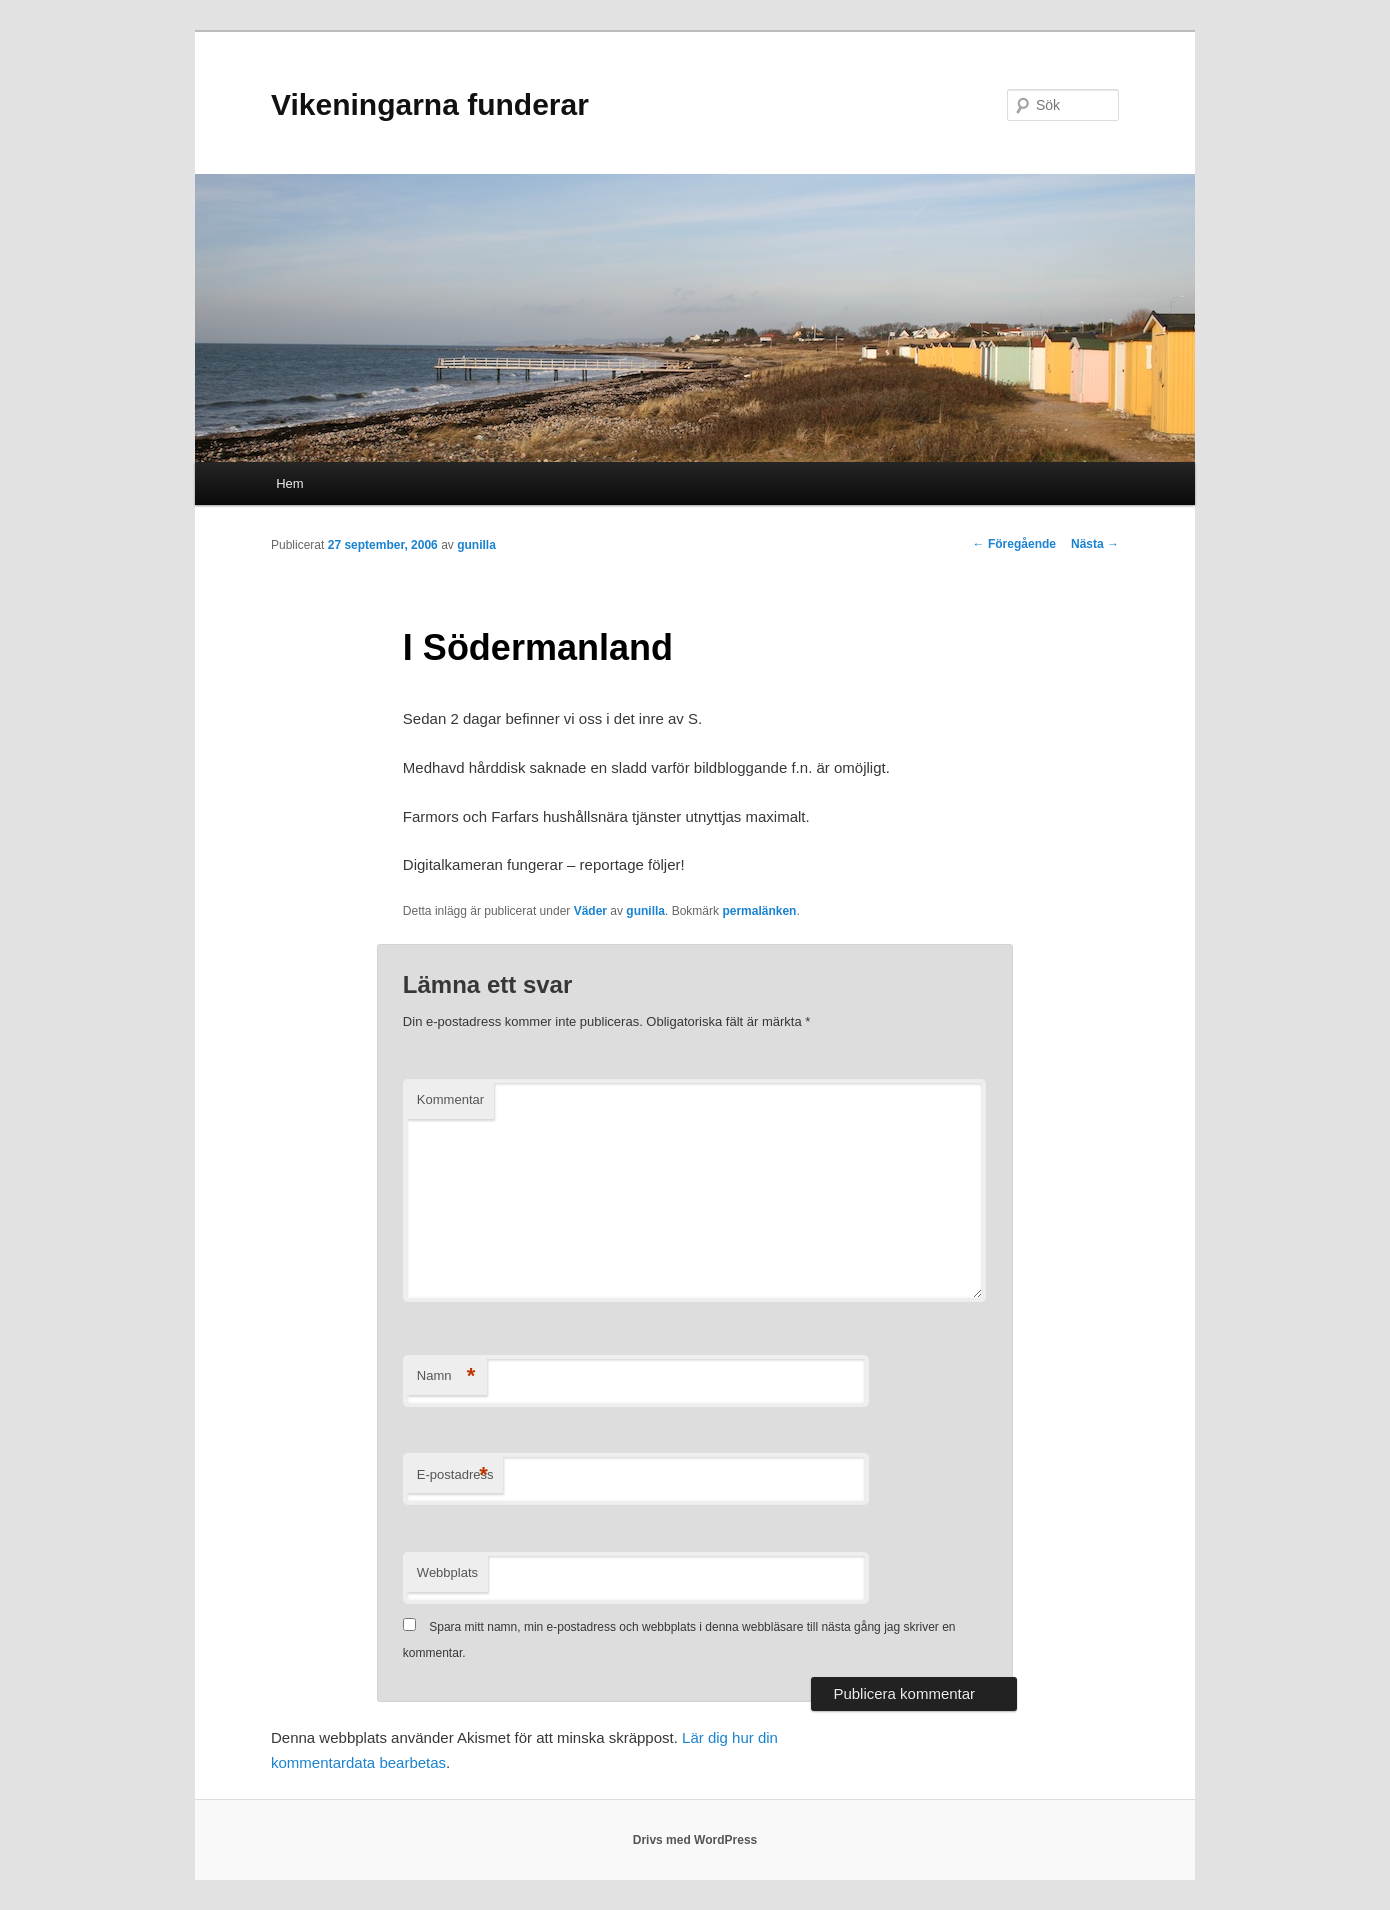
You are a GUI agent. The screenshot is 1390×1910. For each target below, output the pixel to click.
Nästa (1095, 544)
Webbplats (447, 1572)
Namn (446, 1376)
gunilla (476, 545)
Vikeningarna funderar (430, 104)
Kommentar (450, 1099)
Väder (590, 911)
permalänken (759, 911)
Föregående (1014, 544)
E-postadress (455, 1475)
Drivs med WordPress (695, 1840)
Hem (289, 483)
